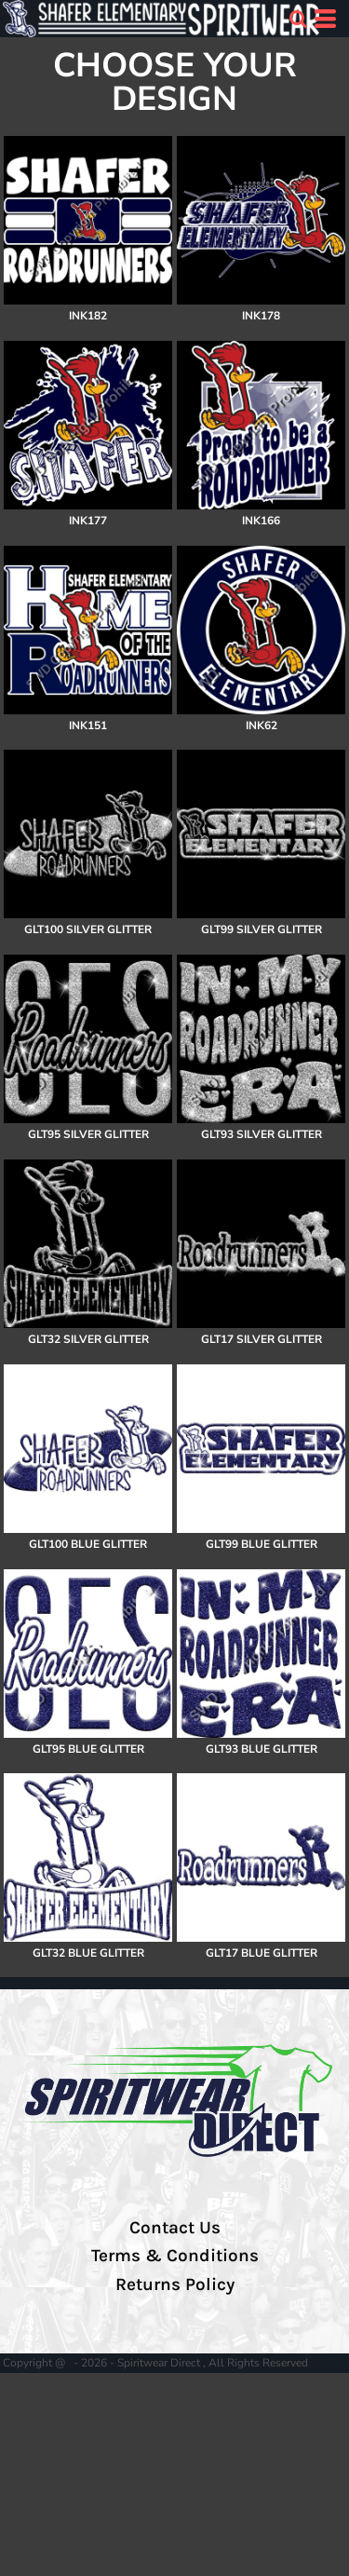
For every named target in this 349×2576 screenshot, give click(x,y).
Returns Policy (175, 2284)
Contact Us (175, 2227)
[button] (298, 18)
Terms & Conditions (175, 2255)
